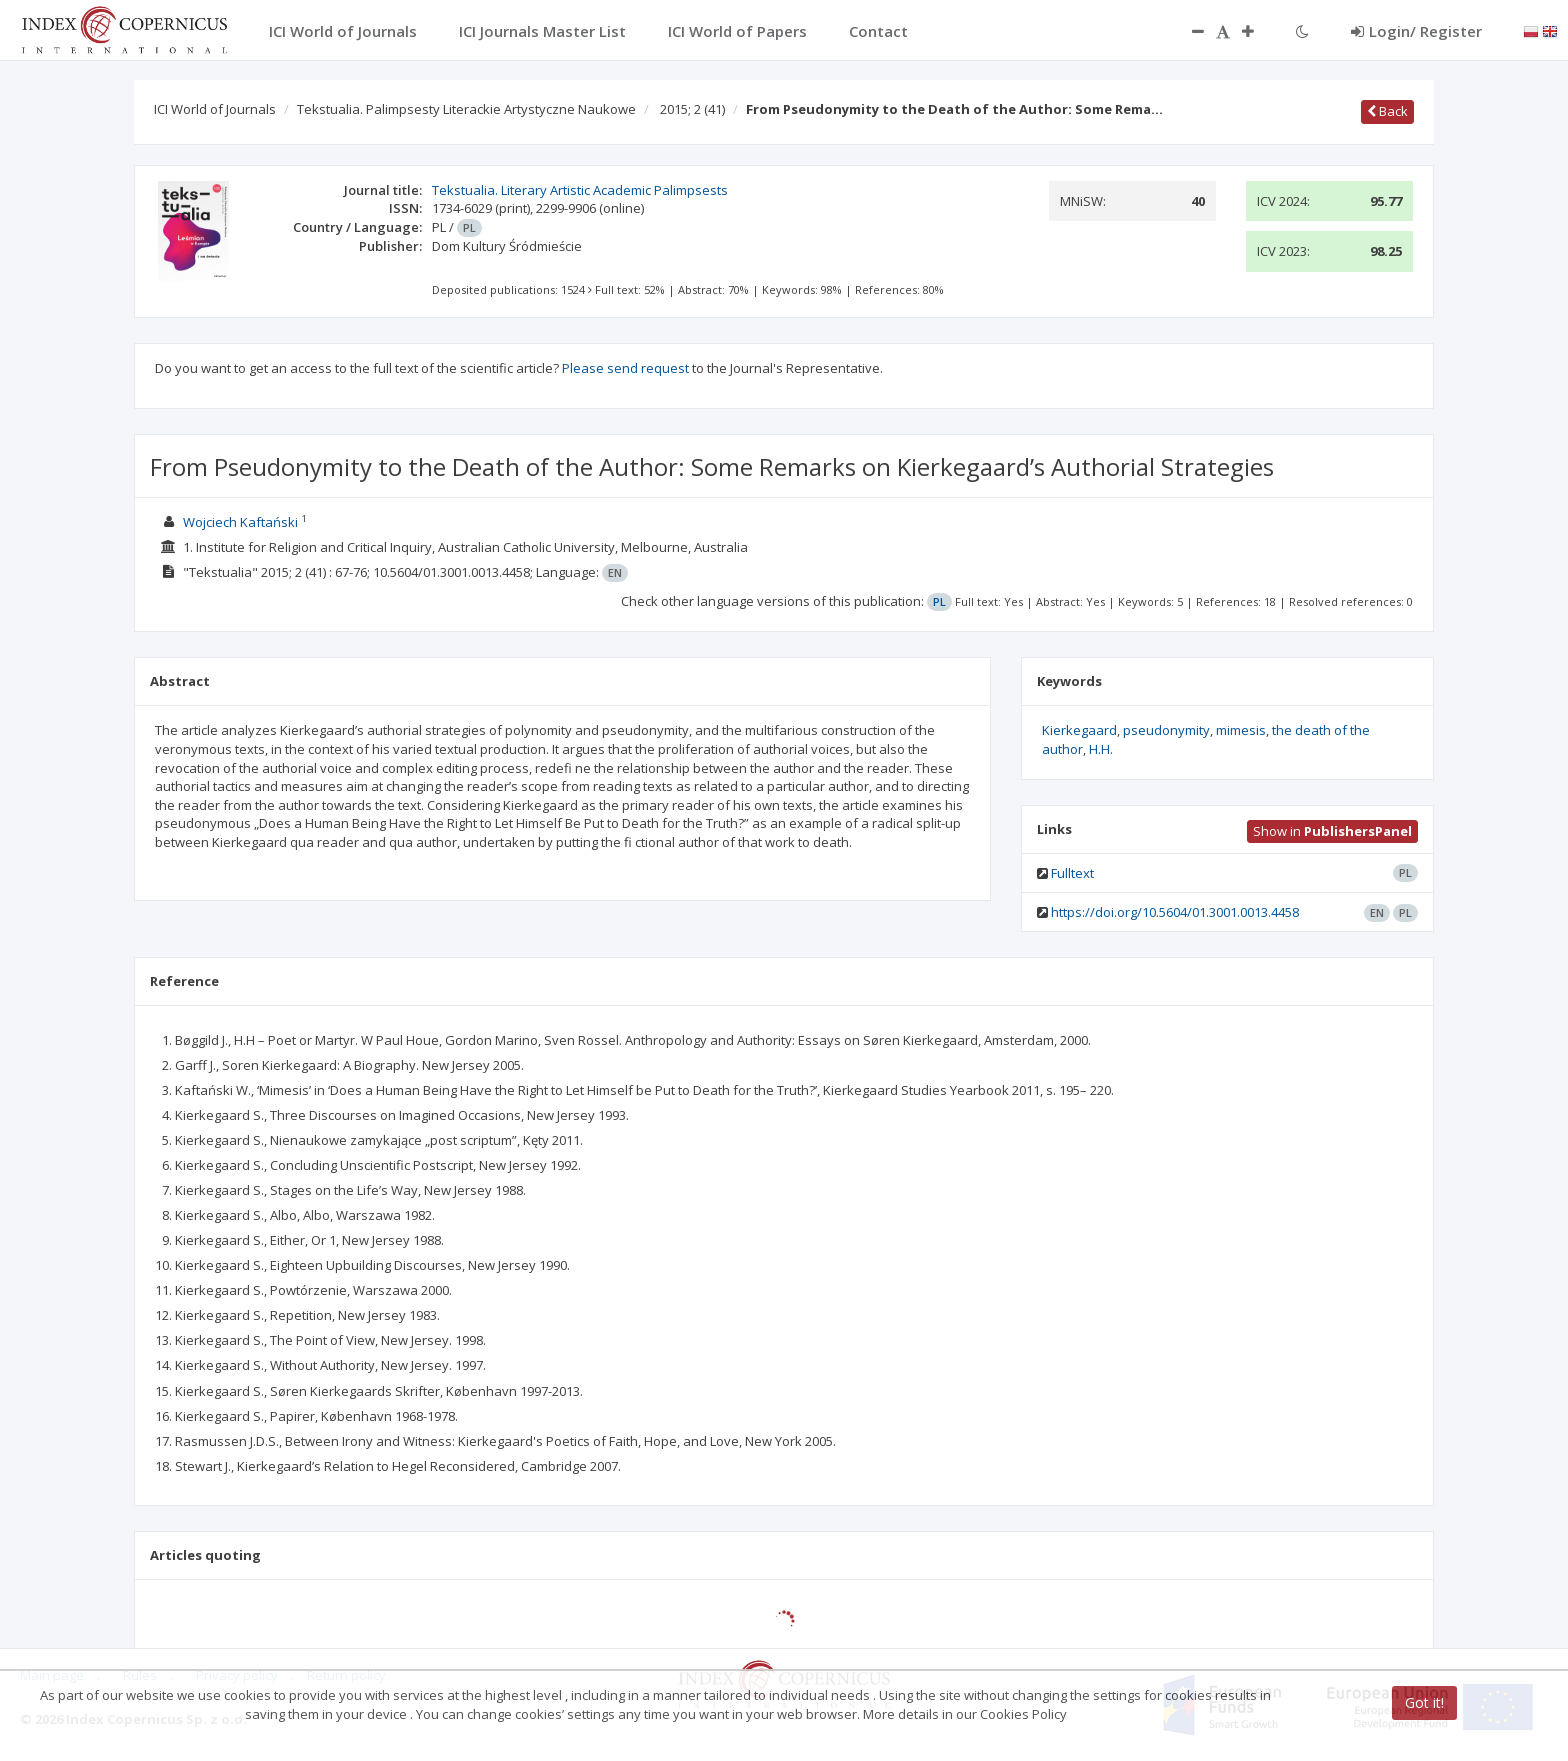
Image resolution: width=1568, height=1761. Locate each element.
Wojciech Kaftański (240, 522)
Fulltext (1072, 873)
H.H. (1101, 749)
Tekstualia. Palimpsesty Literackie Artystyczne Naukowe (466, 109)
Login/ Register (1416, 31)
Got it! (1424, 1702)
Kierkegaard (1079, 730)
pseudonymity (1166, 730)
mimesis (1241, 730)
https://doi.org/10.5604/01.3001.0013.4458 (1175, 912)
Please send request (625, 368)
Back (1387, 111)
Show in (1332, 831)
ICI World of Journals (215, 109)
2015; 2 (692, 109)
